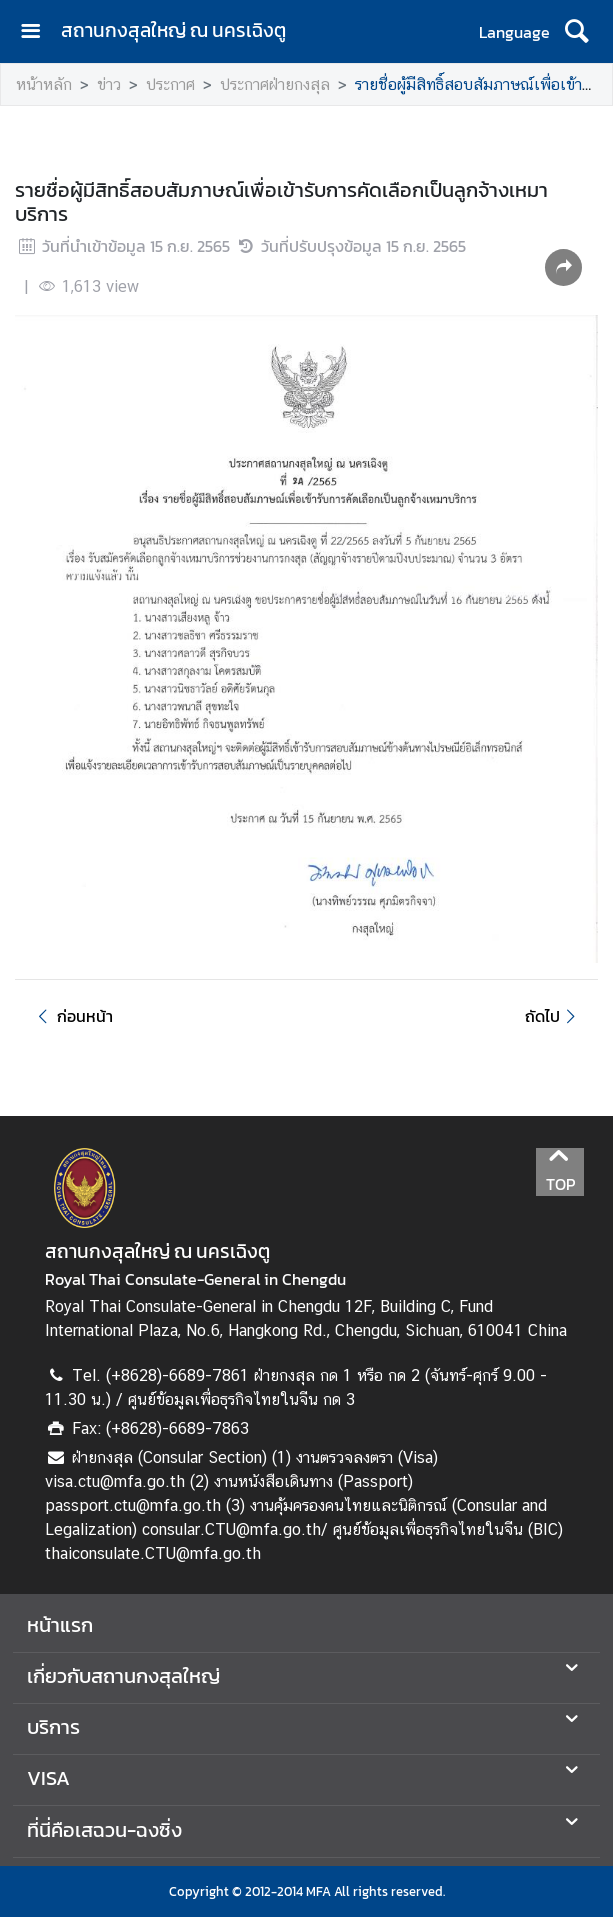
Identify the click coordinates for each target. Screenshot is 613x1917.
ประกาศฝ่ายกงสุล (275, 84)
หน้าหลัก (44, 84)
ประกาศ (170, 84)
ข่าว (109, 84)
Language (514, 32)
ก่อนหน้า (72, 1016)
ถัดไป (553, 1016)
